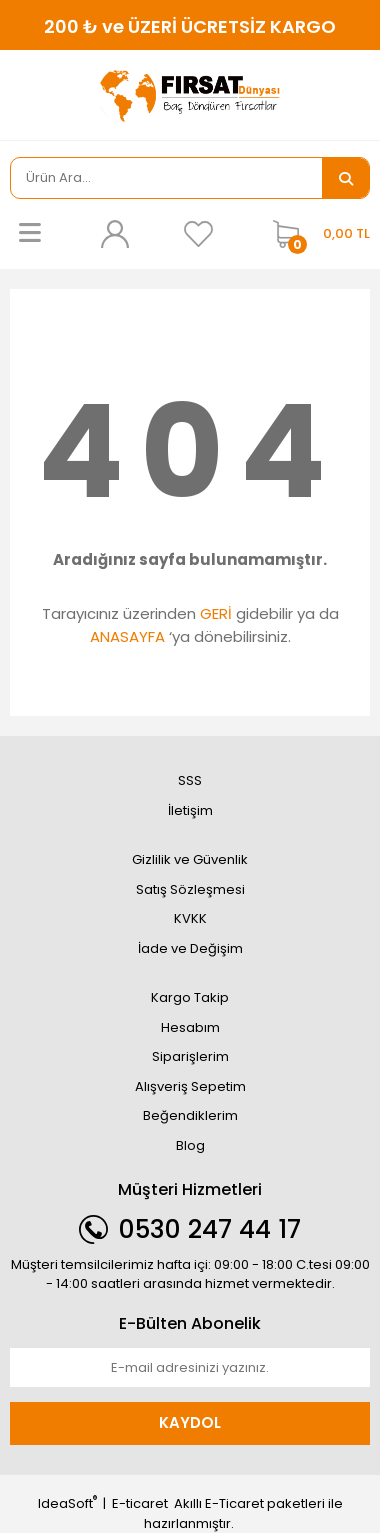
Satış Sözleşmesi (190, 889)
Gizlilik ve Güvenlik (190, 859)
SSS (190, 780)
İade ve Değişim (190, 948)
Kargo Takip (190, 997)
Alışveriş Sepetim (190, 1086)
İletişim (190, 810)
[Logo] (190, 95)
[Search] (166, 178)
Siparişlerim (190, 1056)
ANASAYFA (127, 636)
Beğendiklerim (190, 1115)
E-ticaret (140, 1503)
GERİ (216, 613)
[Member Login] (114, 234)
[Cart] (316, 234)
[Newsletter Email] (190, 1368)
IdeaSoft (67, 1503)
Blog (190, 1145)
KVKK (190, 918)
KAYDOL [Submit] (190, 1422)
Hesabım (190, 1027)
